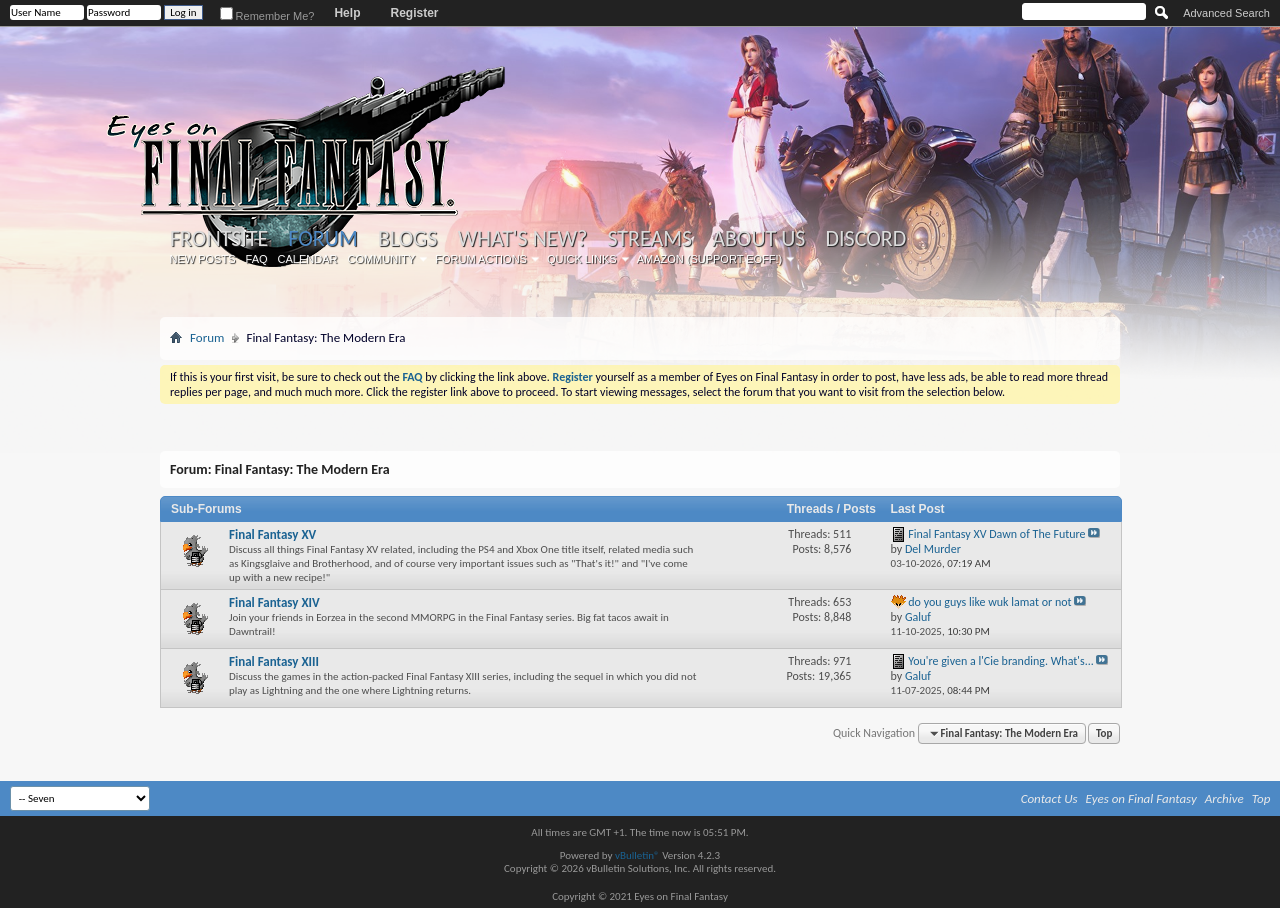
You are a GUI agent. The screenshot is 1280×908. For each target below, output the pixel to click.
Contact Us (1049, 798)
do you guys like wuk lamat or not (989, 602)
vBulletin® (637, 855)
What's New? (523, 239)
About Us (758, 239)
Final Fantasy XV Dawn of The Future (996, 534)
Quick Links (582, 259)
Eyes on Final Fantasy (1141, 798)
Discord (865, 239)
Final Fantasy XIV (274, 602)
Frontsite (219, 239)
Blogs (407, 239)
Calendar (308, 259)
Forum (322, 238)
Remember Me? (267, 16)
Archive (1224, 798)
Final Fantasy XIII (274, 661)
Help (347, 13)
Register (414, 13)
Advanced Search (1226, 13)
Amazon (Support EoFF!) (710, 259)
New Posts (203, 259)
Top (1104, 733)
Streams (649, 239)
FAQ (257, 259)
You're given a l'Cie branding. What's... (1000, 661)
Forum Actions (481, 259)
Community (381, 259)
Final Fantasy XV (272, 534)
